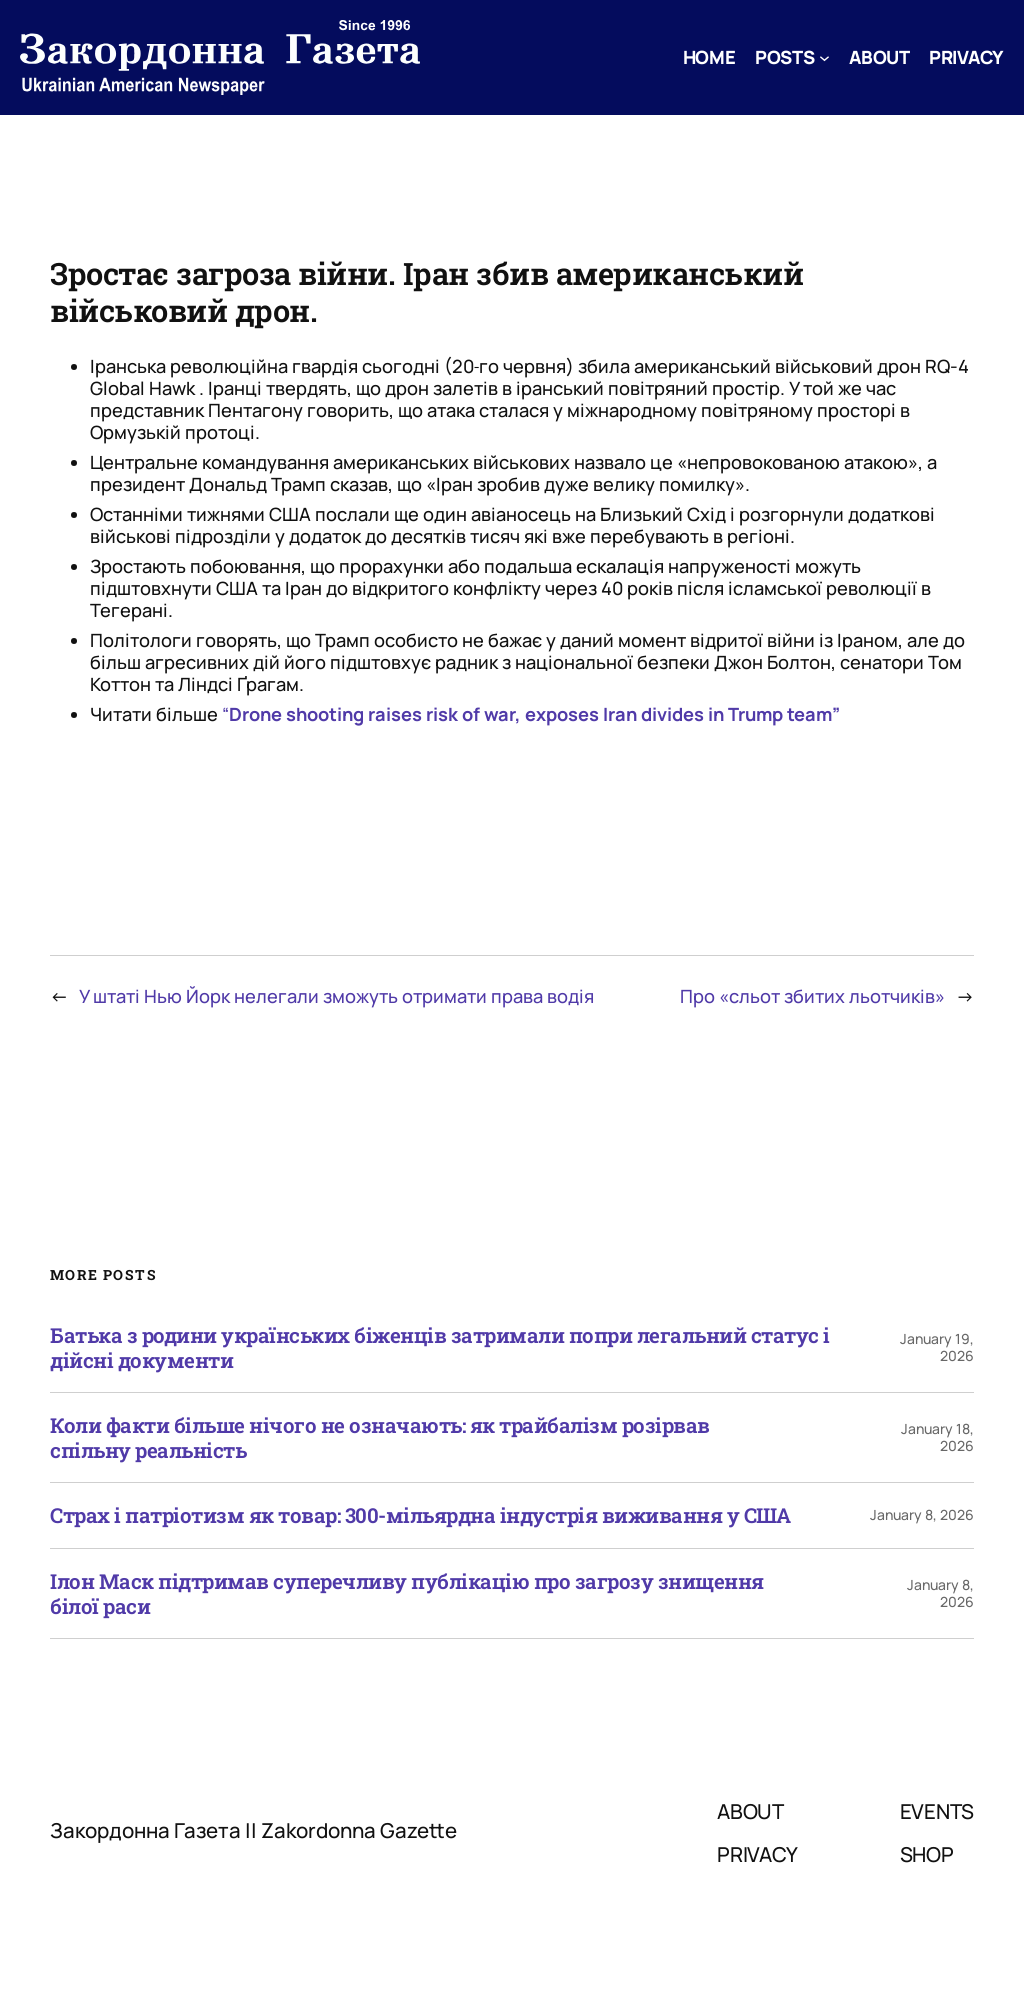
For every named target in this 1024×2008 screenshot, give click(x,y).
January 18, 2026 (937, 1437)
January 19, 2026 (937, 1347)
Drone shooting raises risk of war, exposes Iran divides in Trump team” (534, 714)
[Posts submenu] (824, 57)
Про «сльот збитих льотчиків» (812, 996)
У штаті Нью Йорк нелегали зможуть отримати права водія (336, 996)
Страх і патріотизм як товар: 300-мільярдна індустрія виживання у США (420, 1515)
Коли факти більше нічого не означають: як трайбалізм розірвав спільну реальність (380, 1437)
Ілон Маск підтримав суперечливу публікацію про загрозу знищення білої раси (407, 1593)
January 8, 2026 (922, 1514)
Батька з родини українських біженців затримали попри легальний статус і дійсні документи (440, 1347)
